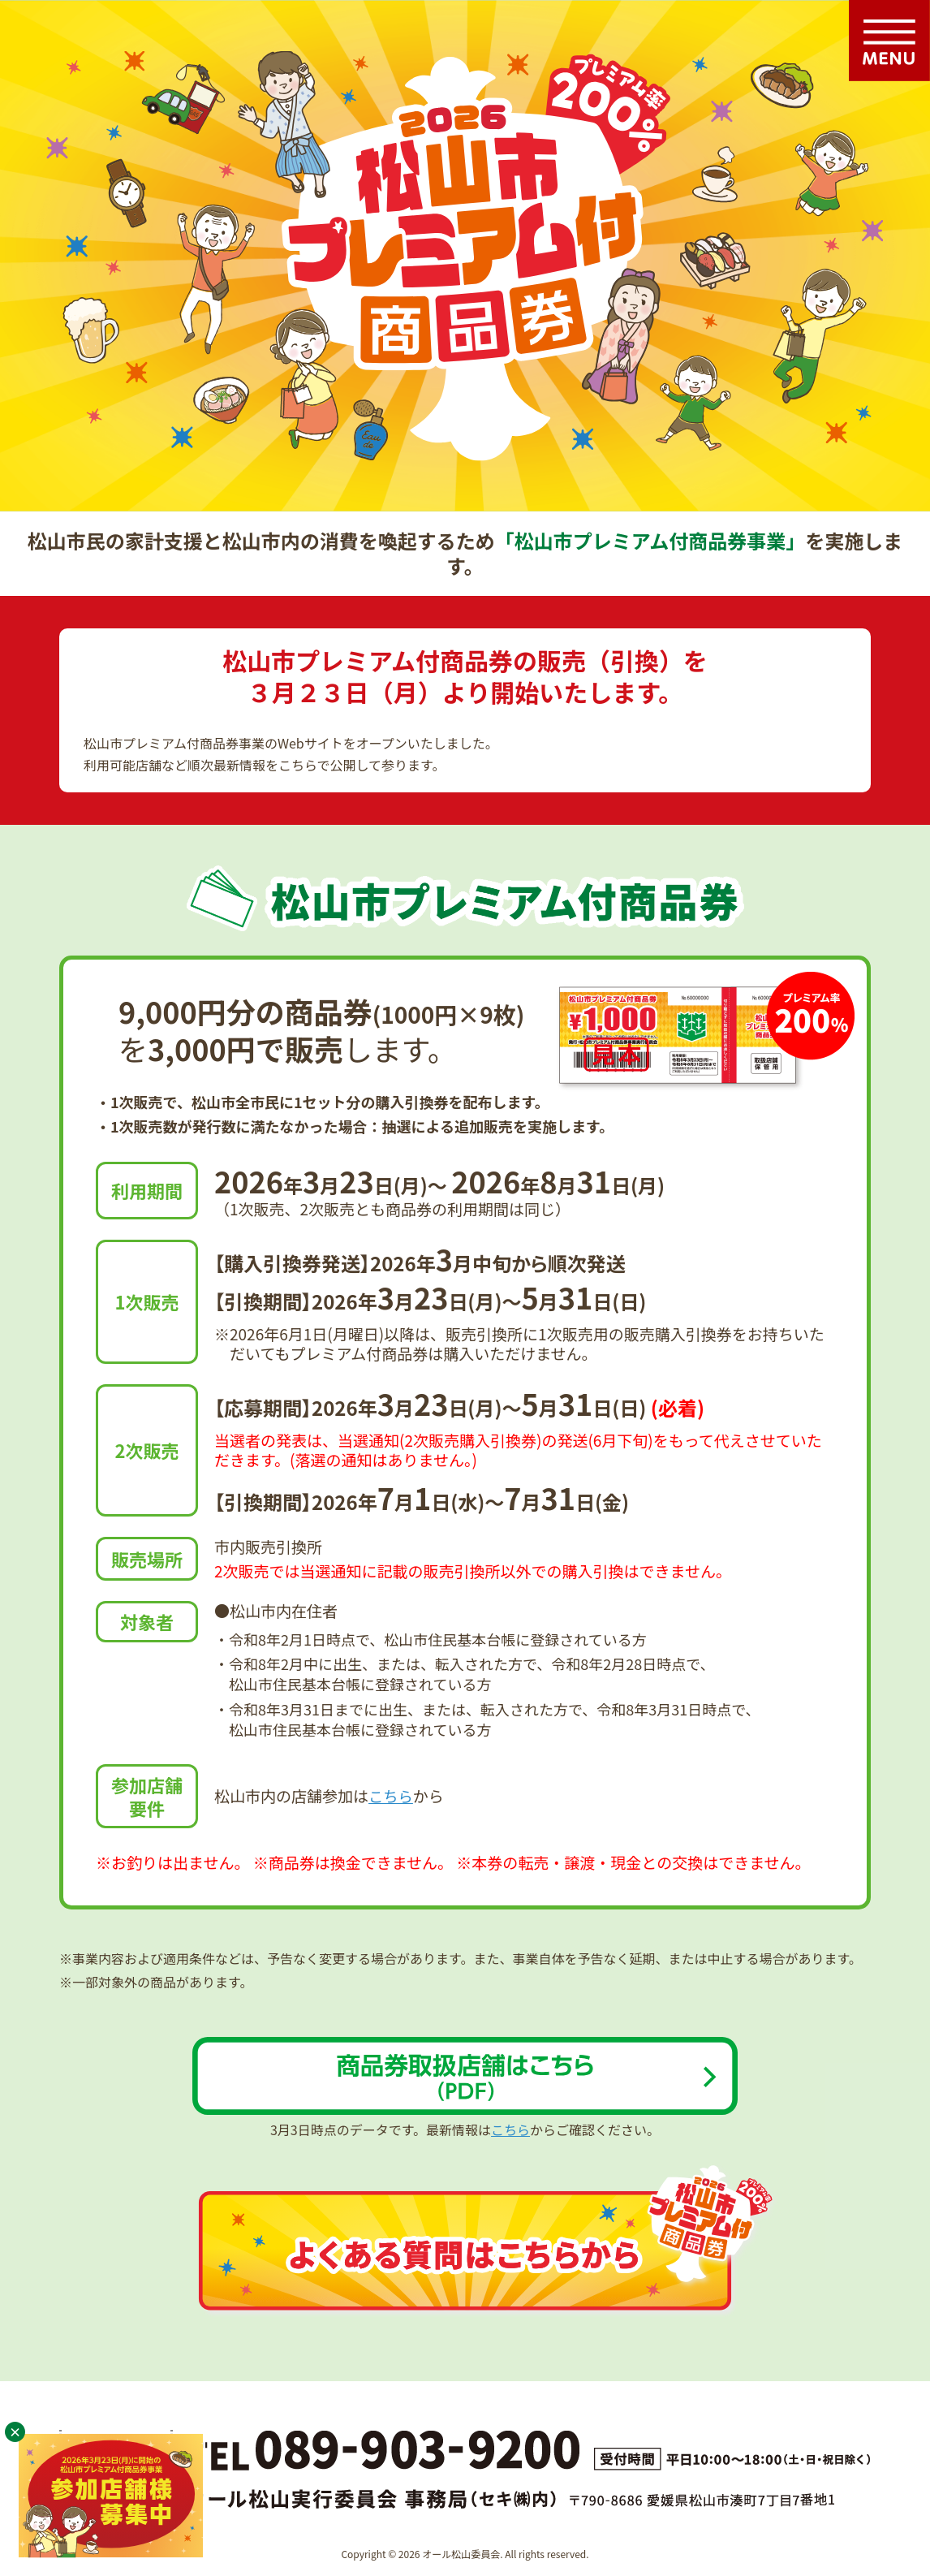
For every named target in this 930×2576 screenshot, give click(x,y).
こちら (391, 1795)
